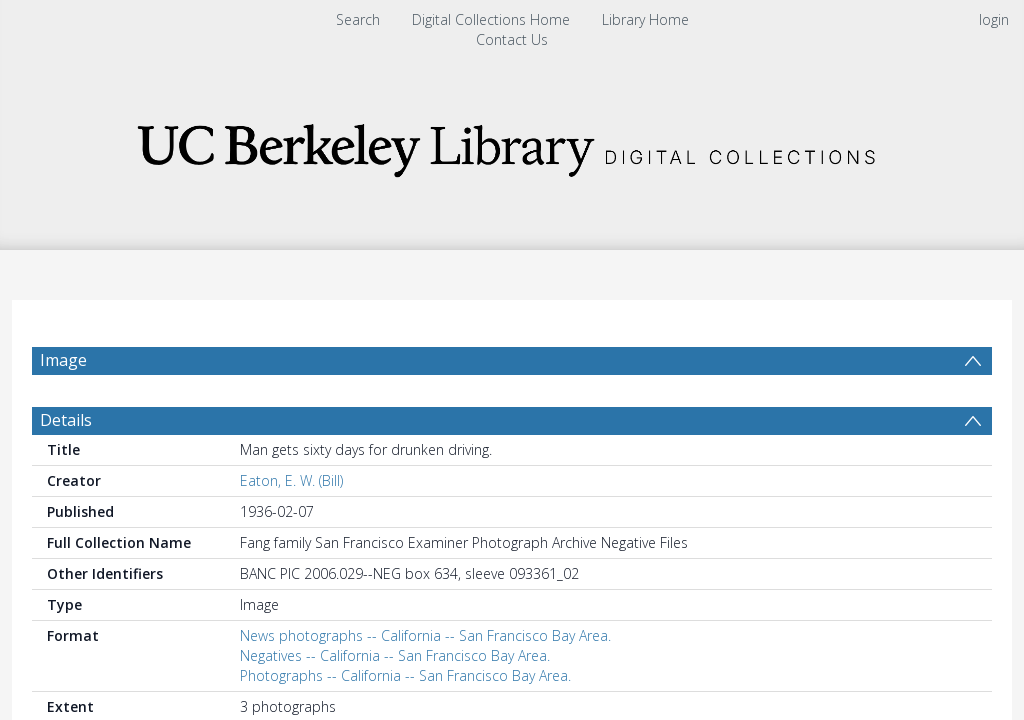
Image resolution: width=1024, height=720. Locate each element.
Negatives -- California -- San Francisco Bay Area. (395, 703)
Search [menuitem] (358, 19)
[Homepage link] (512, 144)
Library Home (645, 19)
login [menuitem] (994, 19)
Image (63, 360)
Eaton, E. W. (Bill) (291, 528)
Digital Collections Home (491, 19)
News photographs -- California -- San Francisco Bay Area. (425, 683)
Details (66, 468)
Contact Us (512, 39)
